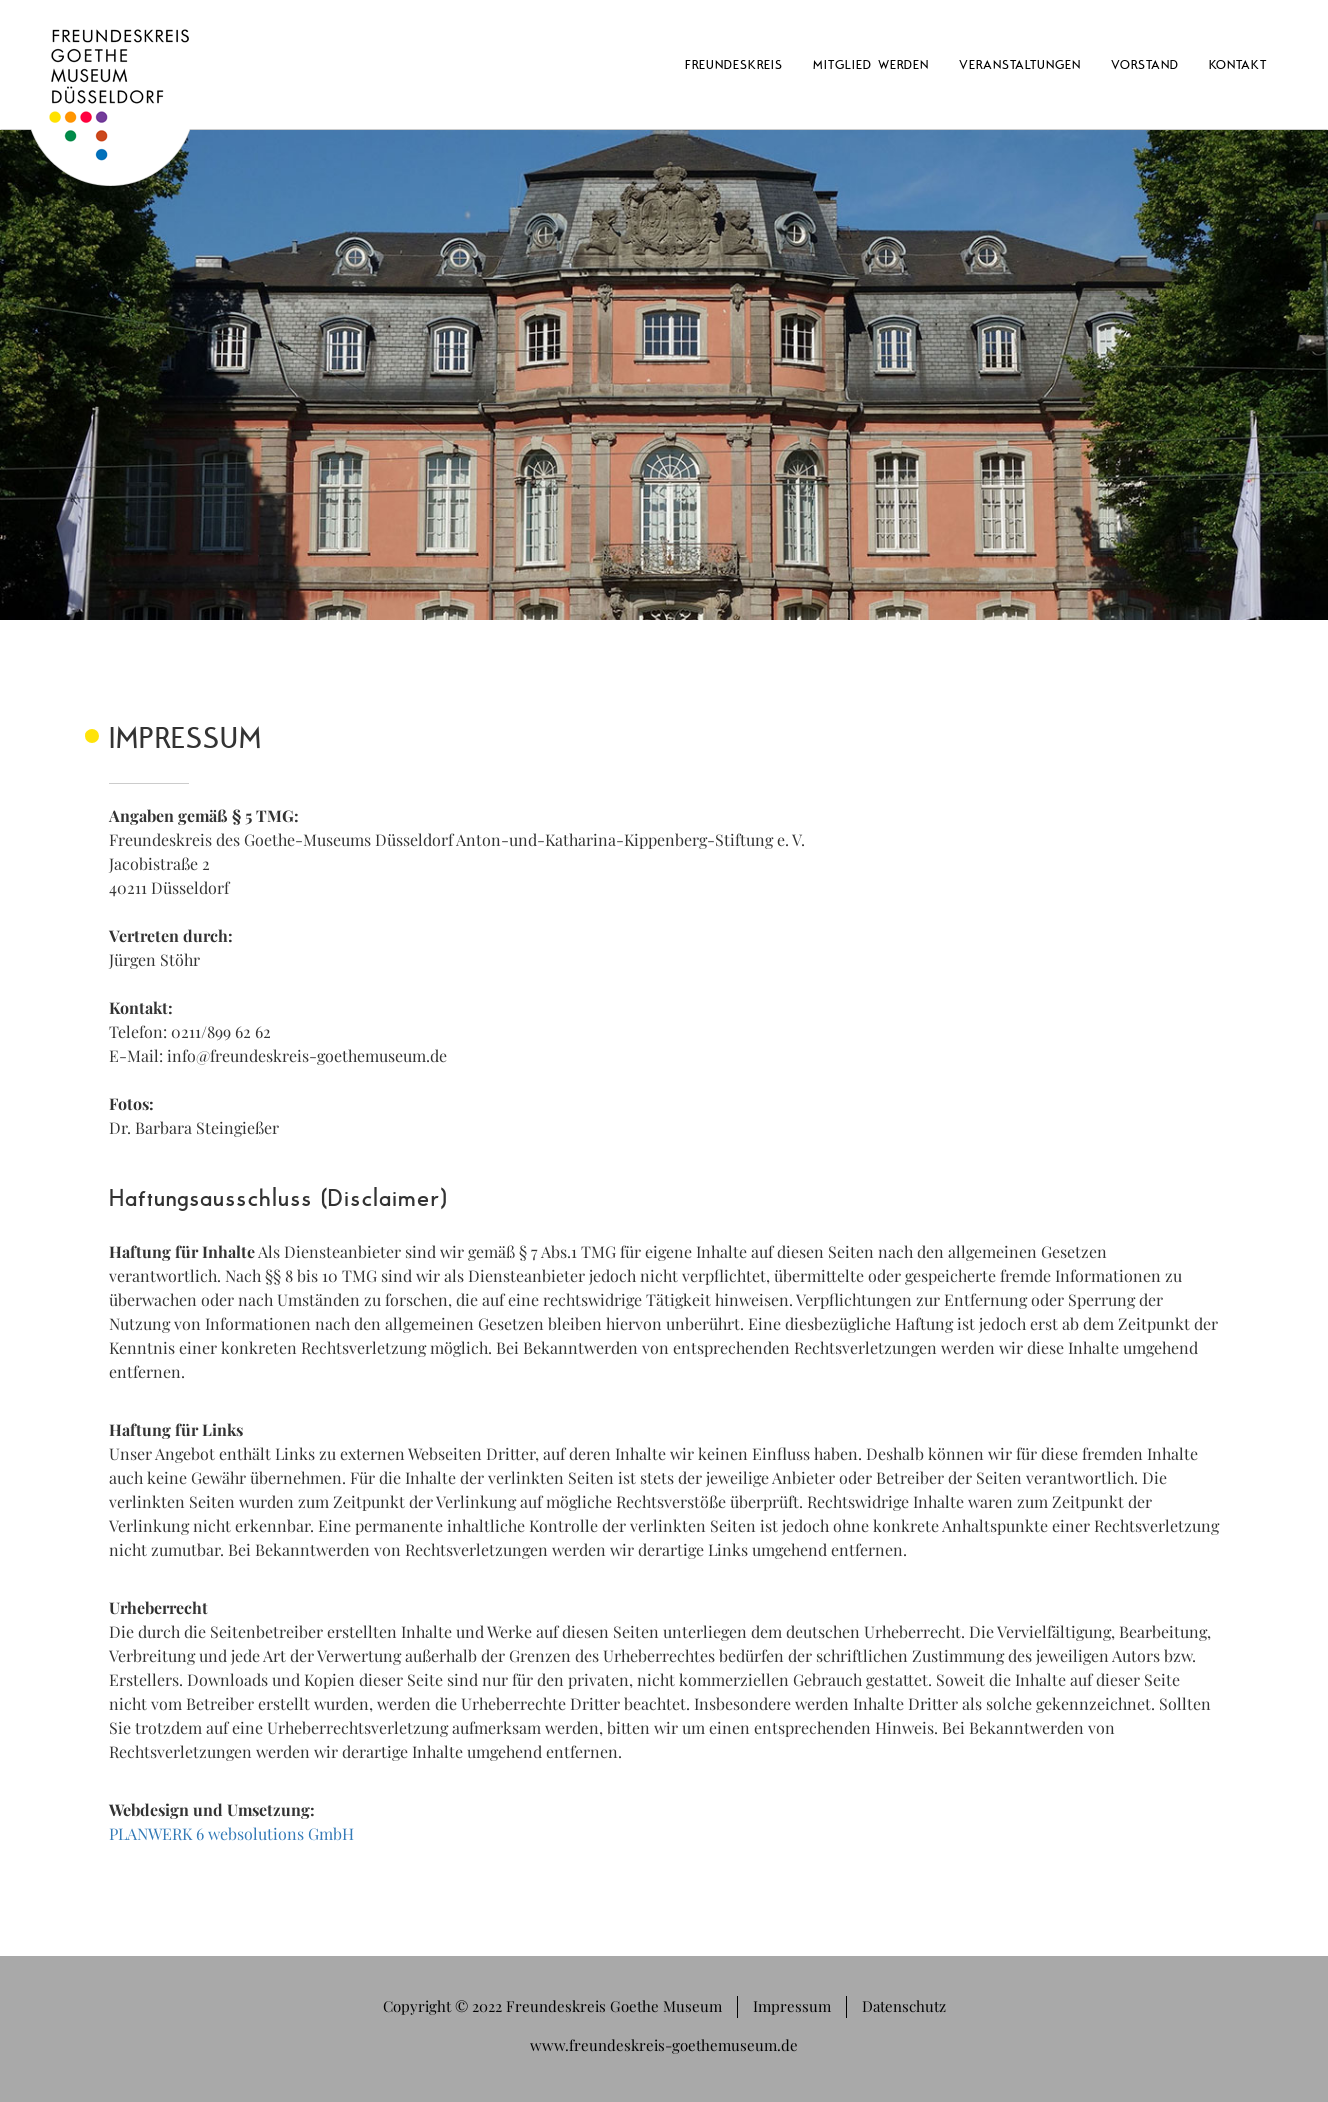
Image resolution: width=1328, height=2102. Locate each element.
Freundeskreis (734, 64)
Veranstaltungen (1020, 64)
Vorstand (1145, 64)
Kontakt (1238, 64)
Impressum (792, 2006)
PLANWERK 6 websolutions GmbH (231, 1833)
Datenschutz (904, 2006)
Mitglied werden (871, 64)
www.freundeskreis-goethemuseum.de (664, 2045)
